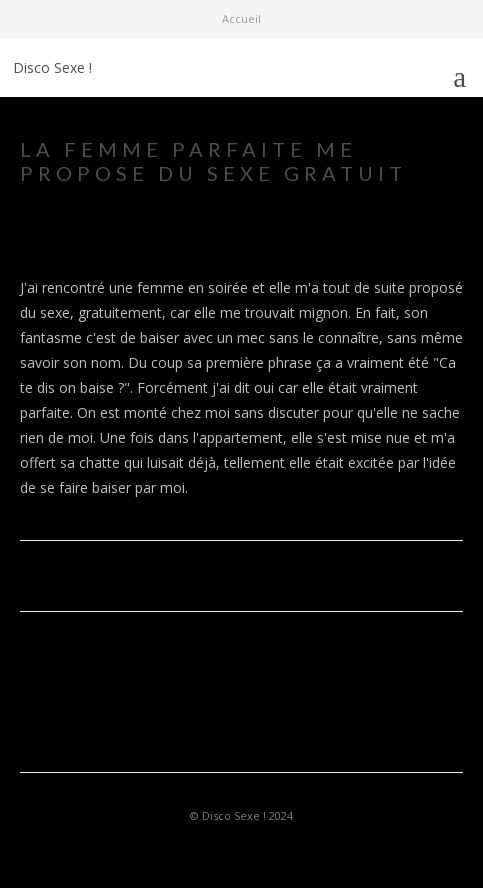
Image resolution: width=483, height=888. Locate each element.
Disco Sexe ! (52, 67)
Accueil (241, 18)
